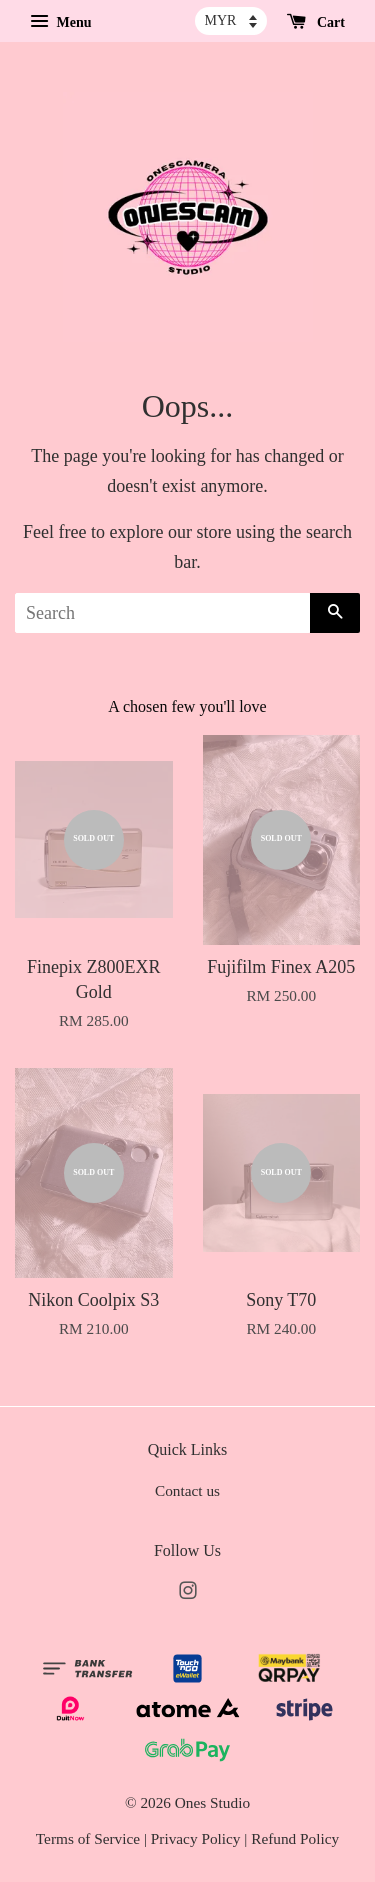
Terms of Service (88, 1838)
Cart (316, 22)
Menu (61, 22)
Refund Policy (295, 1838)
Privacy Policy (196, 1838)
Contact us (187, 1490)
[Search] (162, 613)
